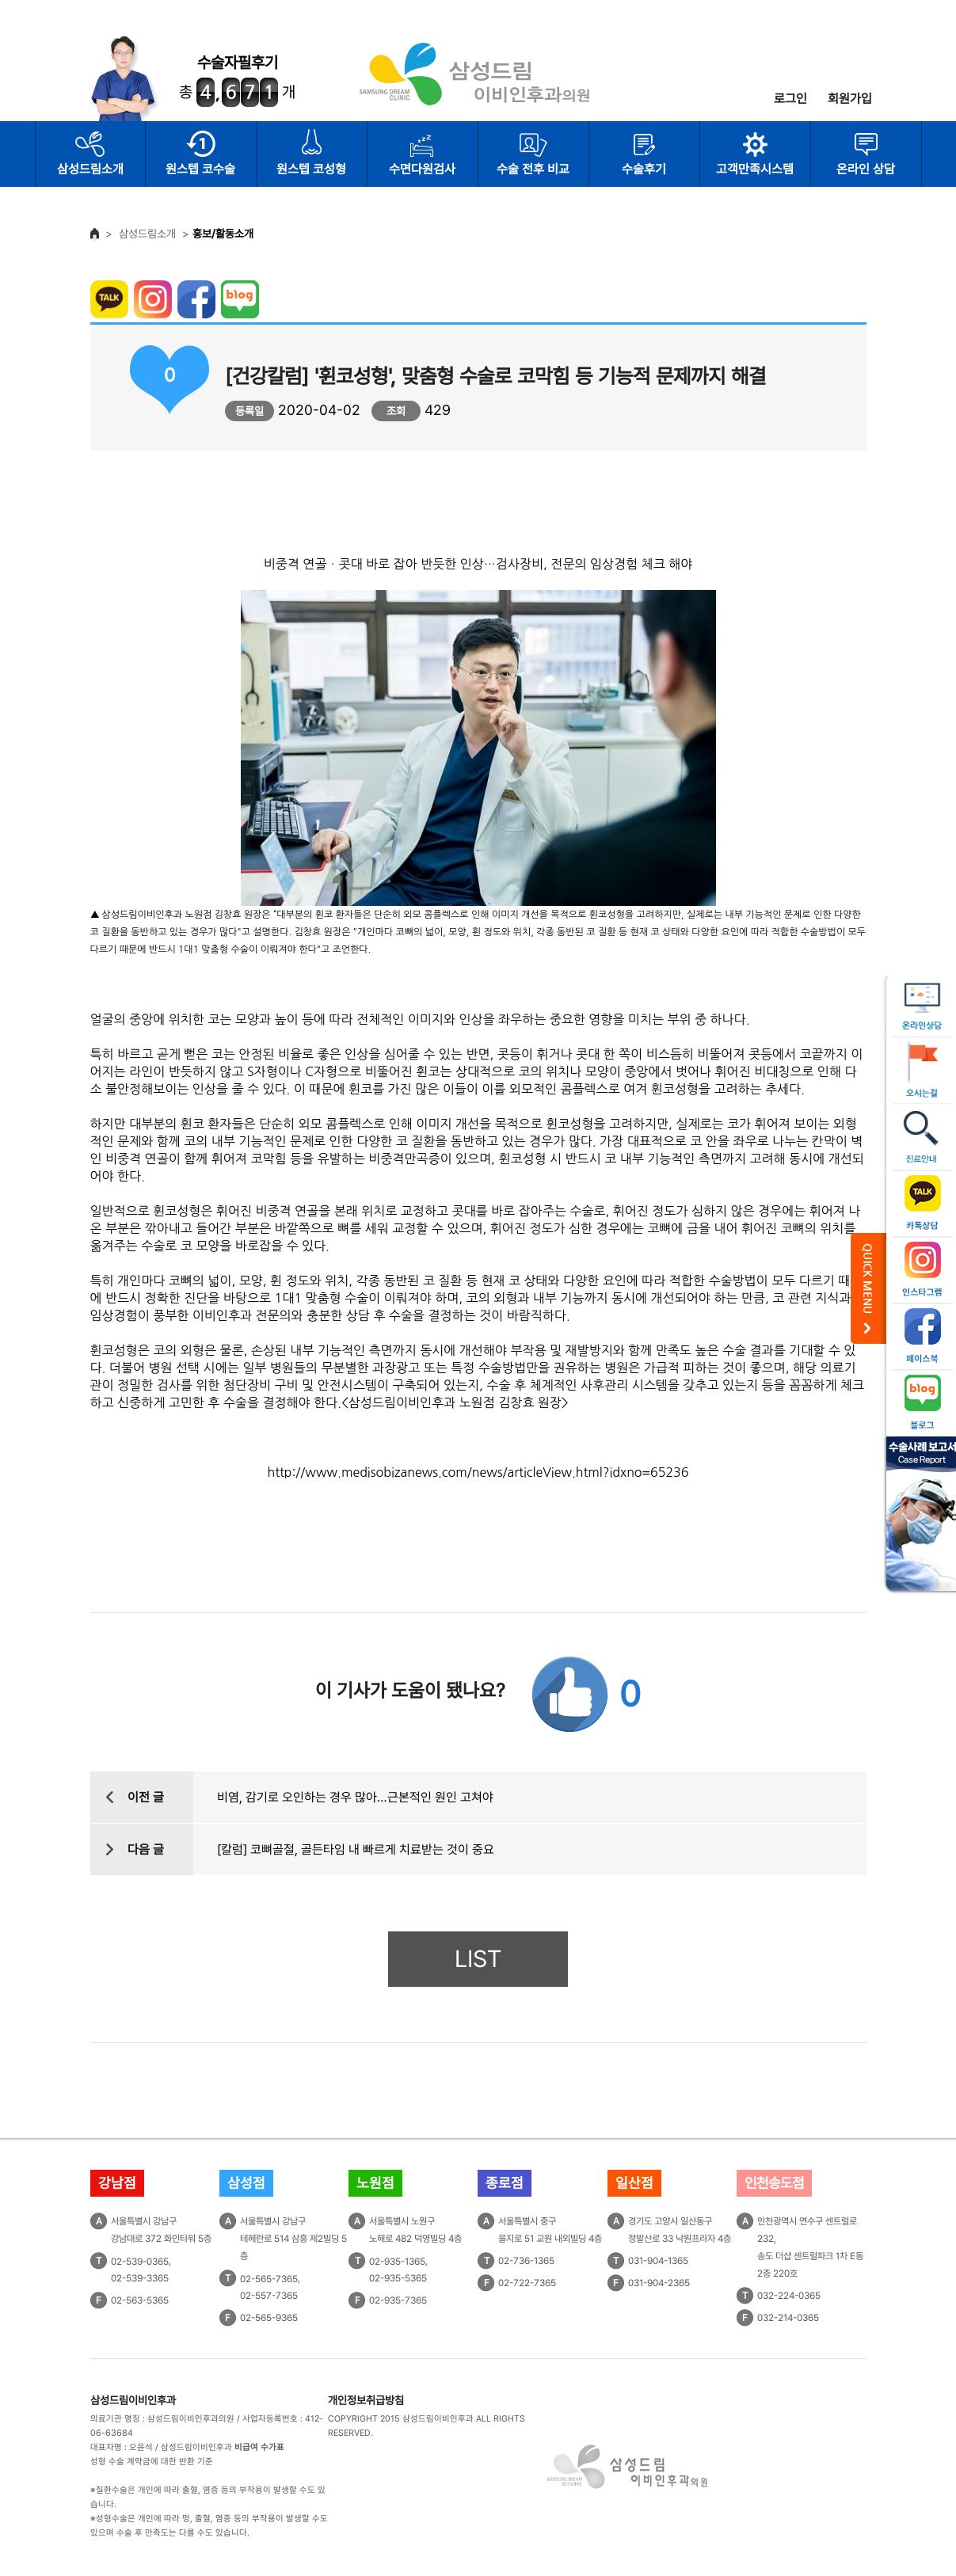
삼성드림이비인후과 (133, 2400)
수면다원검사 (422, 169)
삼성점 (246, 2183)
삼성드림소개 (90, 169)
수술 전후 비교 (533, 169)
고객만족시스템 (755, 169)
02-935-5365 (398, 2278)
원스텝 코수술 (200, 169)
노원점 (375, 2183)
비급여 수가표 (259, 2447)
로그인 (790, 98)
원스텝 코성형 (311, 169)
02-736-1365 (526, 2260)
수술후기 (644, 169)
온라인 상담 (865, 169)
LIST (478, 1959)
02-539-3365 (140, 2278)
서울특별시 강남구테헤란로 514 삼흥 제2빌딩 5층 (293, 2239)
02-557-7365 (269, 2295)
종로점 (505, 2183)
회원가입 (850, 98)
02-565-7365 (269, 2278)
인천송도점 (774, 2183)
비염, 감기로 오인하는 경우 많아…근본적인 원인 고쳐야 (355, 1797)
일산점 (634, 2183)
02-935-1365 (397, 2260)
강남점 (117, 2183)
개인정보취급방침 (366, 2400)
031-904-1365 (658, 2260)
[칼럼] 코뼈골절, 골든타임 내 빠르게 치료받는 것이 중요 (355, 1849)
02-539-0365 (140, 2260)
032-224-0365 (789, 2295)
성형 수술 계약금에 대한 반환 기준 (151, 2461)
